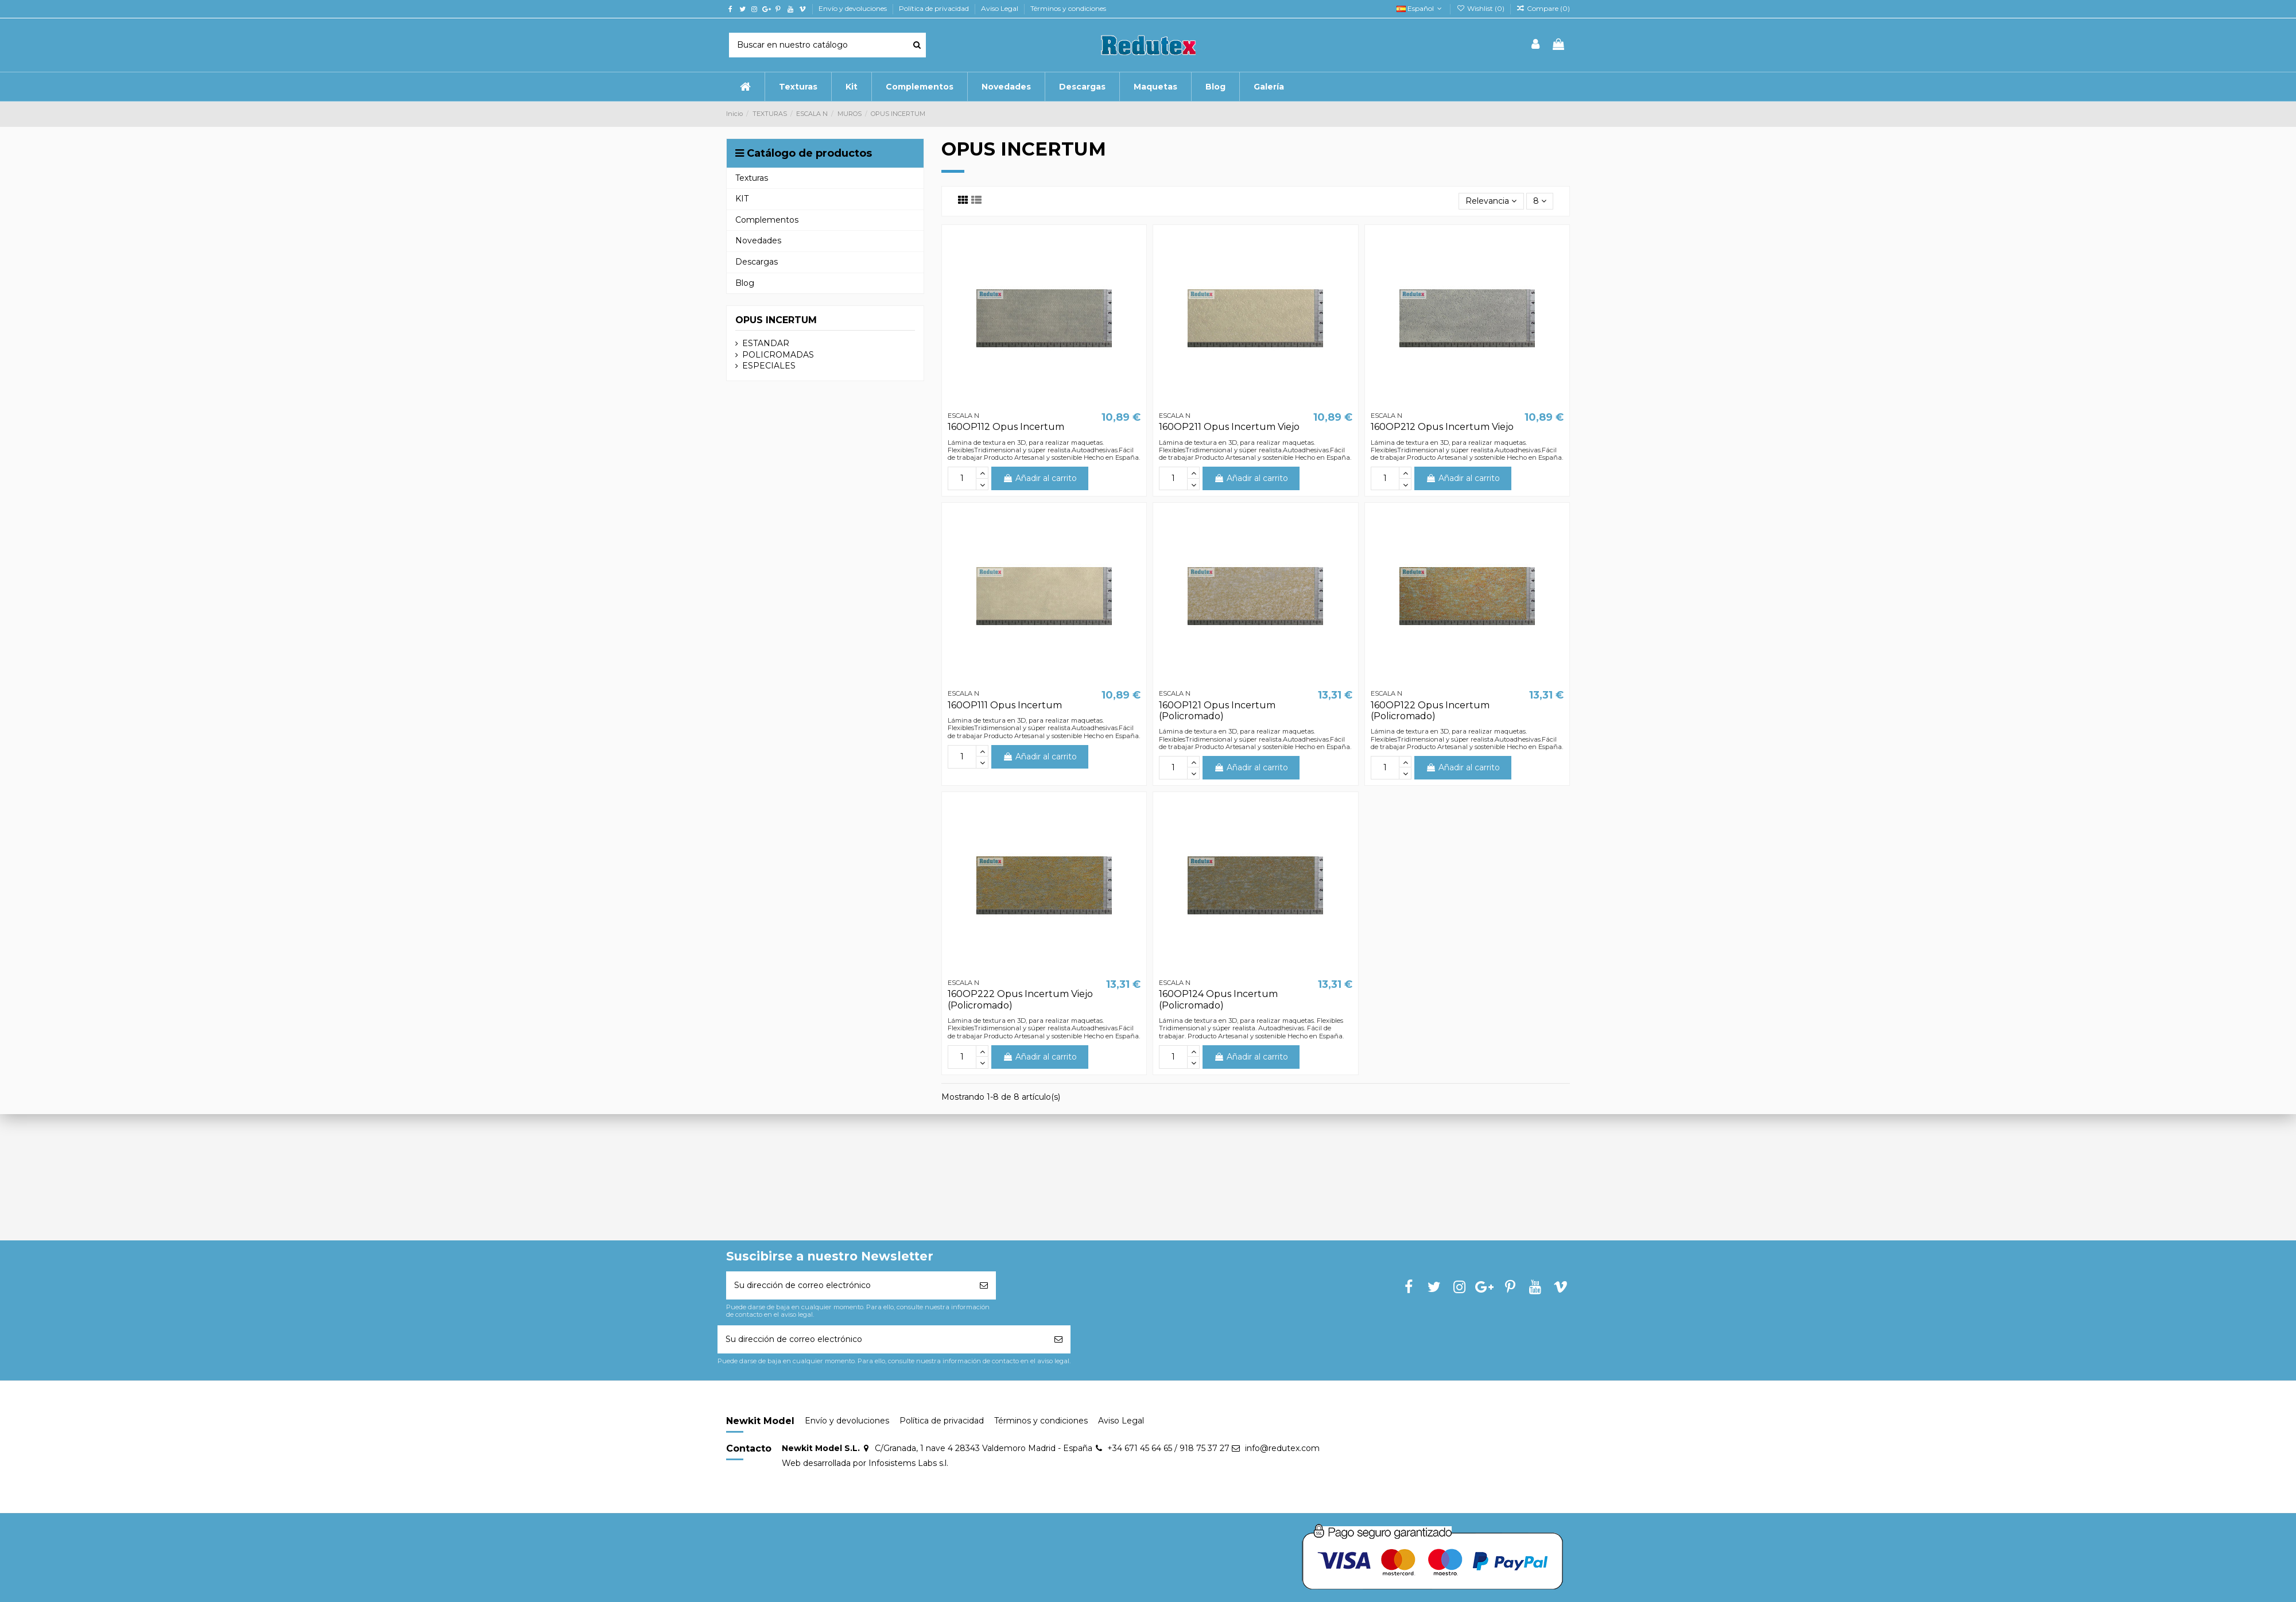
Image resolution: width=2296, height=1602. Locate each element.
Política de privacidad (935, 8)
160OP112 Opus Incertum (1006, 426)
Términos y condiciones (1068, 8)
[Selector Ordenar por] (1491, 201)
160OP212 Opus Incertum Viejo (1442, 426)
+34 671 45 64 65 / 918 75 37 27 (1168, 1448)
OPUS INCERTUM (776, 320)
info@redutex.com (1282, 1448)
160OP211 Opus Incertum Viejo (1229, 426)
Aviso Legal (1000, 8)
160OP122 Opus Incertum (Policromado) (1430, 711)
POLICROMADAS (778, 355)
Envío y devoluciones (854, 8)
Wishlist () (1481, 8)
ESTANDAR (765, 343)
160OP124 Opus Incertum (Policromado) (1218, 999)
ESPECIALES (769, 365)
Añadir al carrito (1040, 478)
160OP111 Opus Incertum (1005, 705)
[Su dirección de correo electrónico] (849, 1285)
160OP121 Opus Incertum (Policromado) (1217, 711)
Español (1420, 8)
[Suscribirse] (984, 1285)
